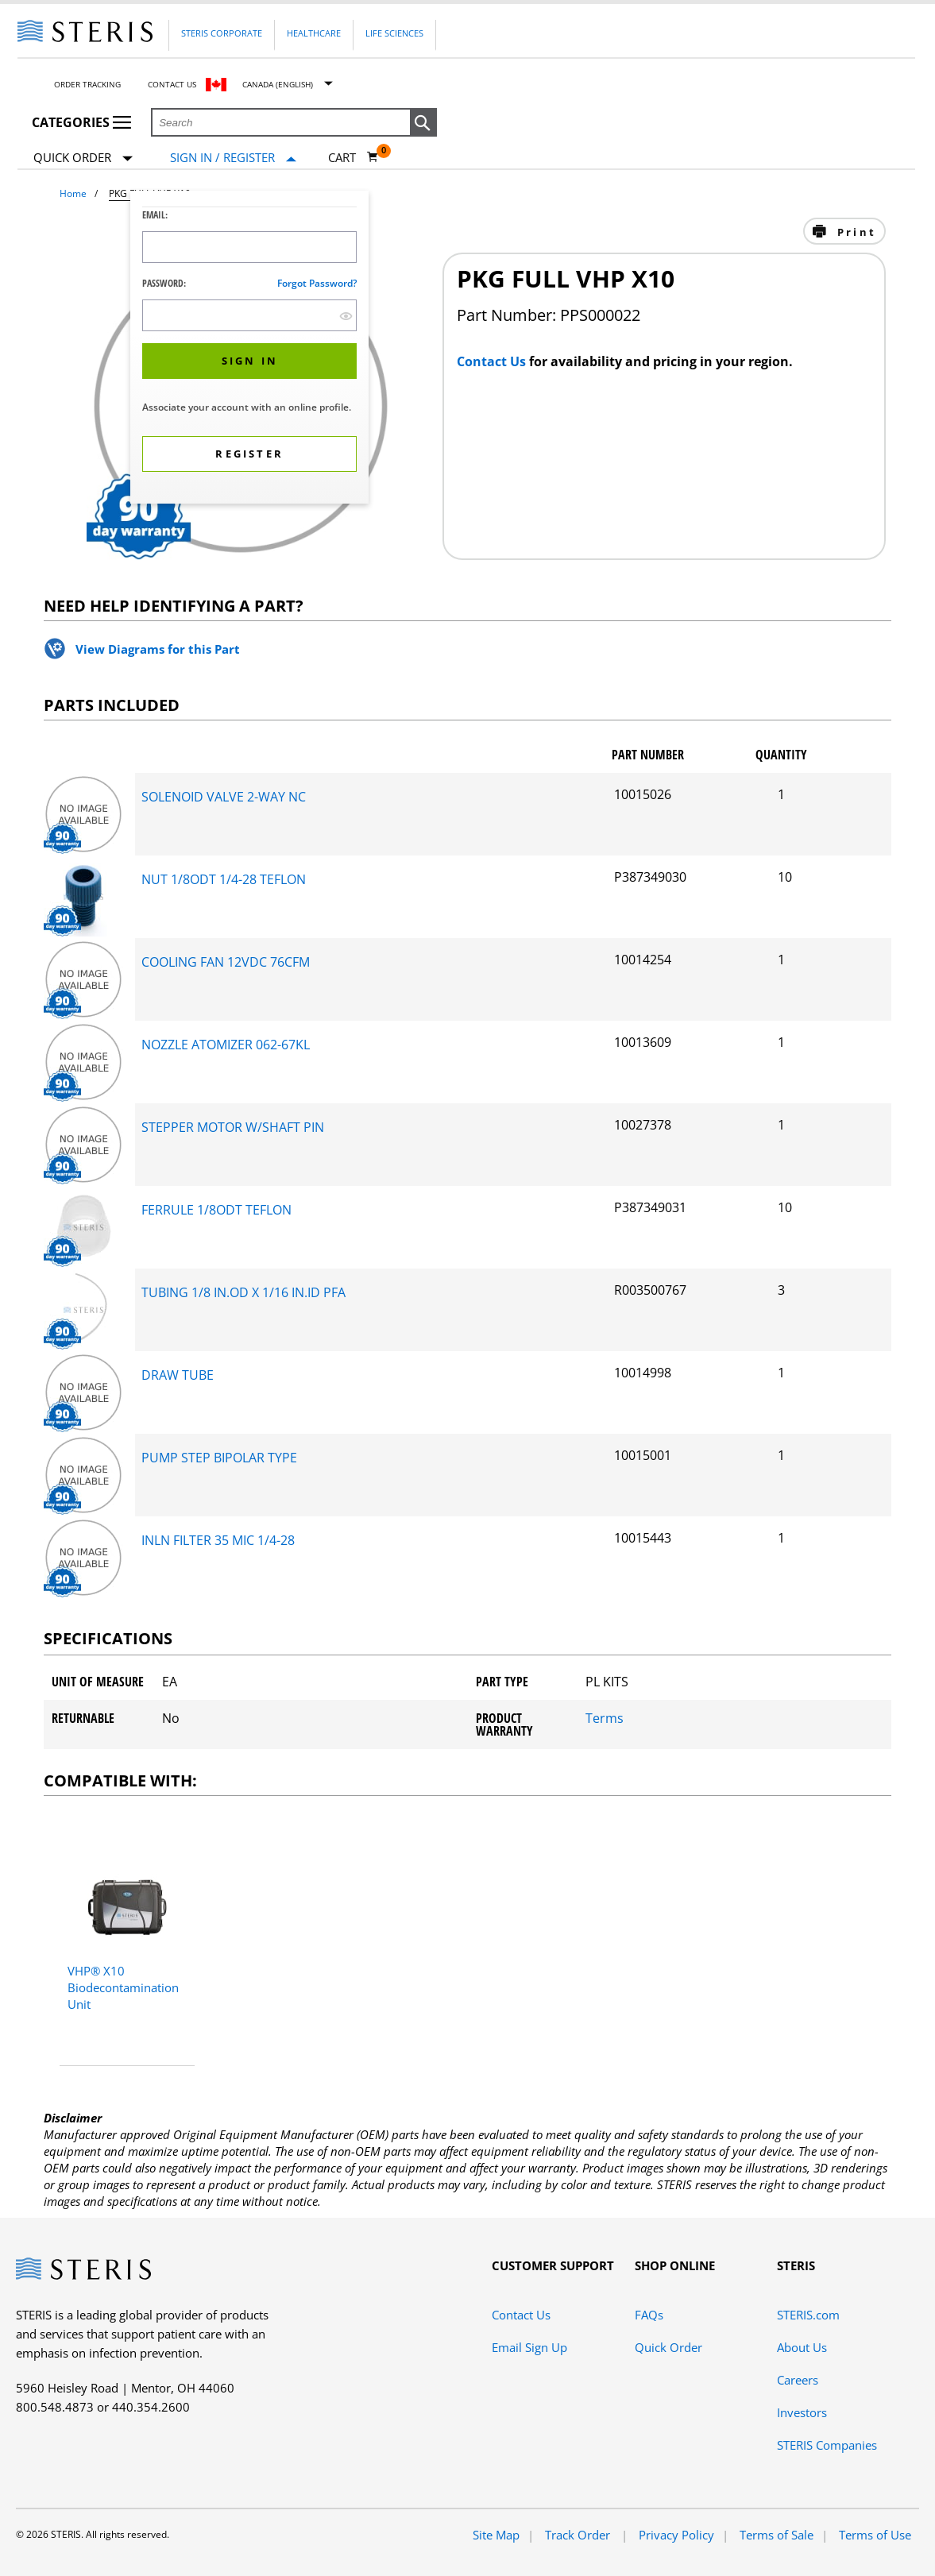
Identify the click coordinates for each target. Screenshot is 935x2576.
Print (854, 232)
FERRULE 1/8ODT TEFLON (216, 1209)
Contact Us (172, 84)
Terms (604, 1718)
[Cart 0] (353, 157)
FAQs (649, 2315)
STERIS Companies (827, 2445)
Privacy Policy (676, 2535)
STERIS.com (808, 2315)
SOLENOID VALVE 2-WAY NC (223, 796)
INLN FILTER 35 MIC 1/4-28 (218, 1540)
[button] (423, 123)
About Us (802, 2347)
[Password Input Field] (249, 315)
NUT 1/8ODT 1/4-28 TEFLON (223, 879)
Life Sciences (394, 33)
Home (73, 193)
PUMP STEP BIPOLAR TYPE (219, 1457)
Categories (81, 122)
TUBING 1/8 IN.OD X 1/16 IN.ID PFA (243, 1292)
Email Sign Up (529, 2347)
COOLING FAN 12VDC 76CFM (225, 962)
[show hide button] (346, 315)
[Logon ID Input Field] (249, 247)
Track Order (579, 2535)
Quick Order (83, 158)
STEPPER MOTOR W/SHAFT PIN (232, 1127)
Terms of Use (875, 2535)
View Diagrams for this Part (157, 649)
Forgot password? (317, 283)
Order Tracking (87, 84)
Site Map (496, 2535)
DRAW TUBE (177, 1375)
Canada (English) (277, 84)
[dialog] (249, 349)
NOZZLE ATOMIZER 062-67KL (225, 1044)
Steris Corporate (221, 33)
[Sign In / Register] (233, 158)
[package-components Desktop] (83, 849)
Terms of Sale (776, 2535)
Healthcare (314, 33)
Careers (797, 2380)
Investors (802, 2412)
